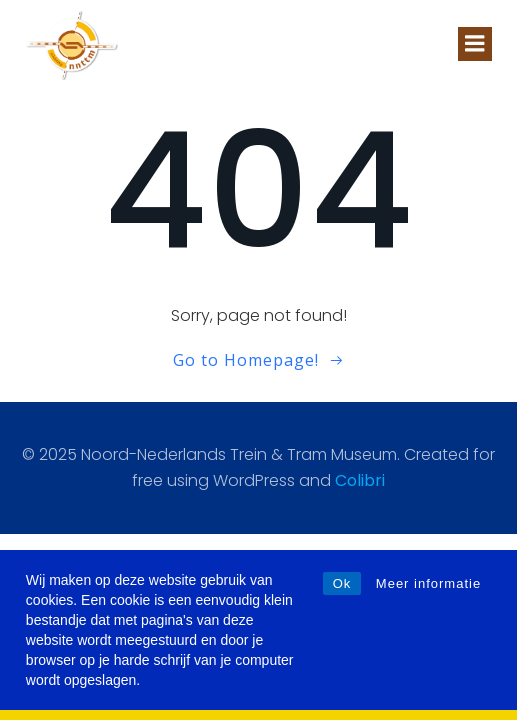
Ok (342, 583)
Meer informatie (428, 583)
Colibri (360, 480)
